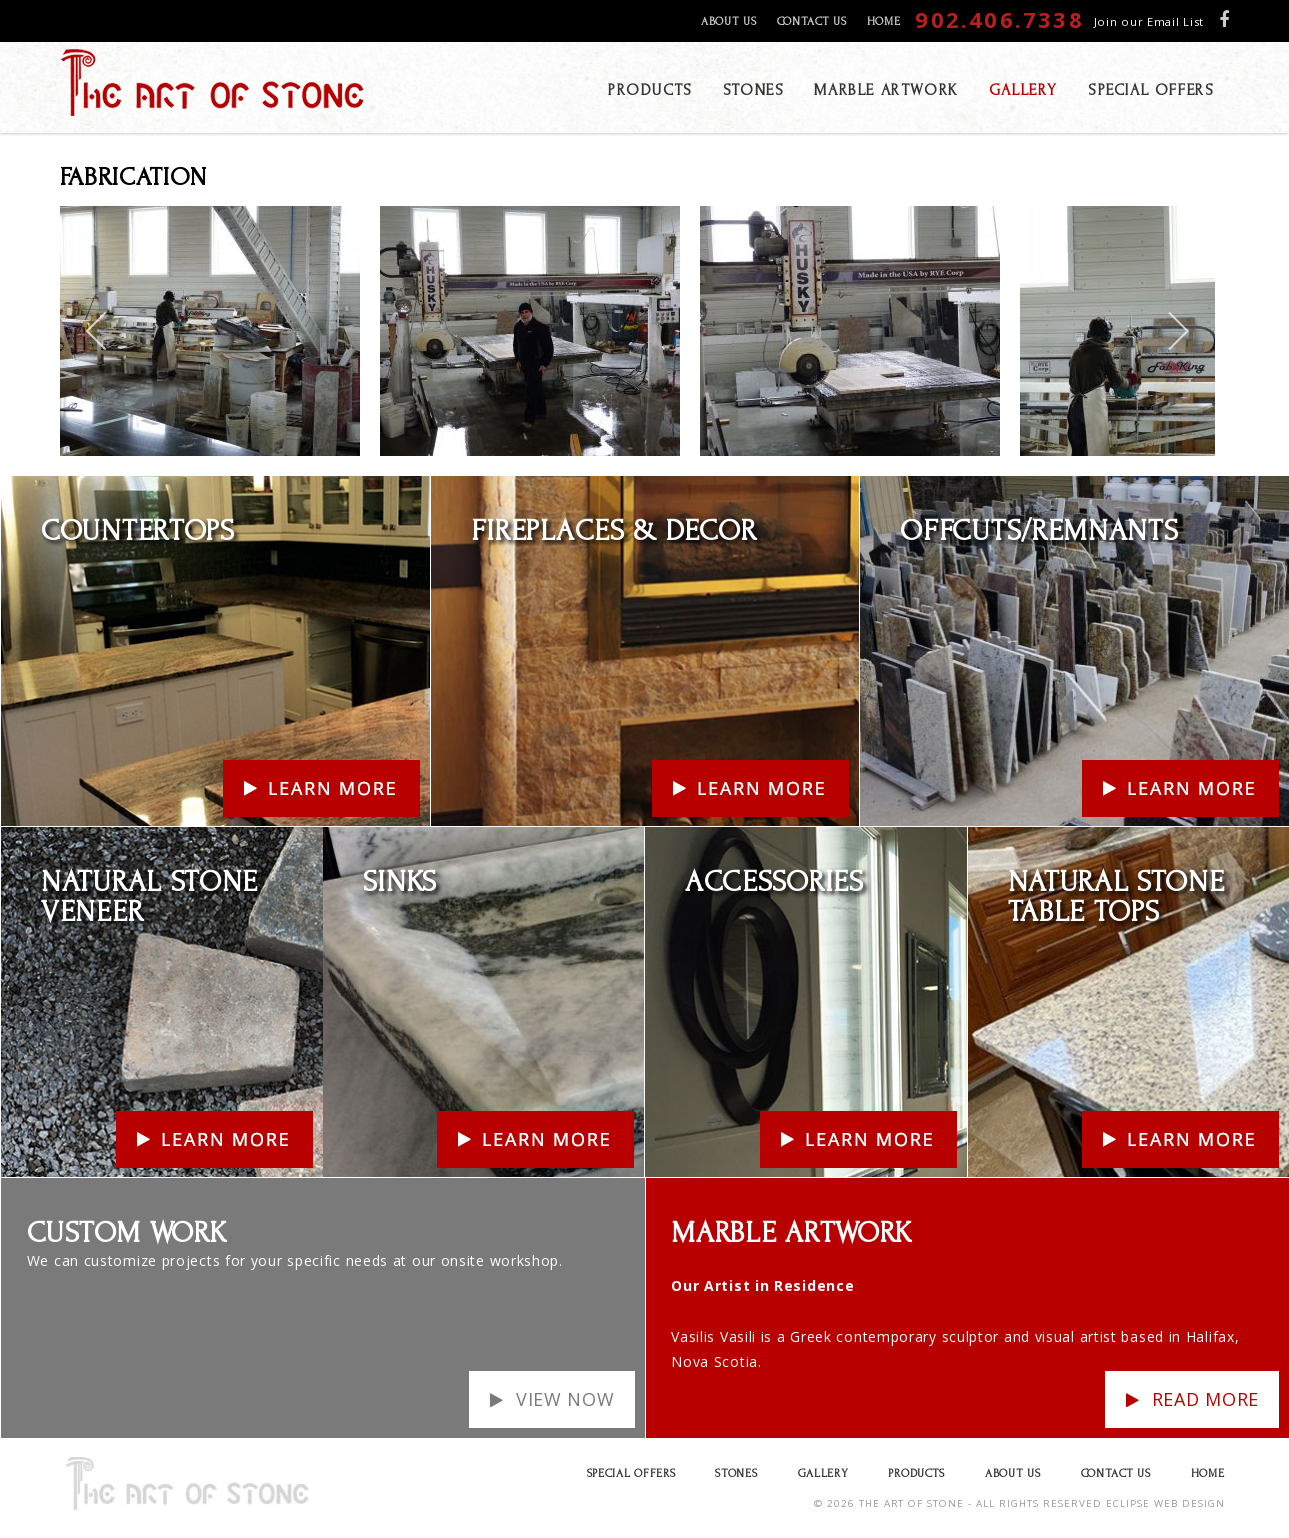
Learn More (42, 488)
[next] (1177, 331)
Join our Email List (1149, 21)
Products (916, 1473)
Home (884, 21)
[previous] (97, 331)
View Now (565, 1399)
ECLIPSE (1128, 1503)
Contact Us (812, 21)
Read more (1205, 1399)
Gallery (823, 1473)
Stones (736, 1473)
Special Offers (631, 1473)
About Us (729, 21)
